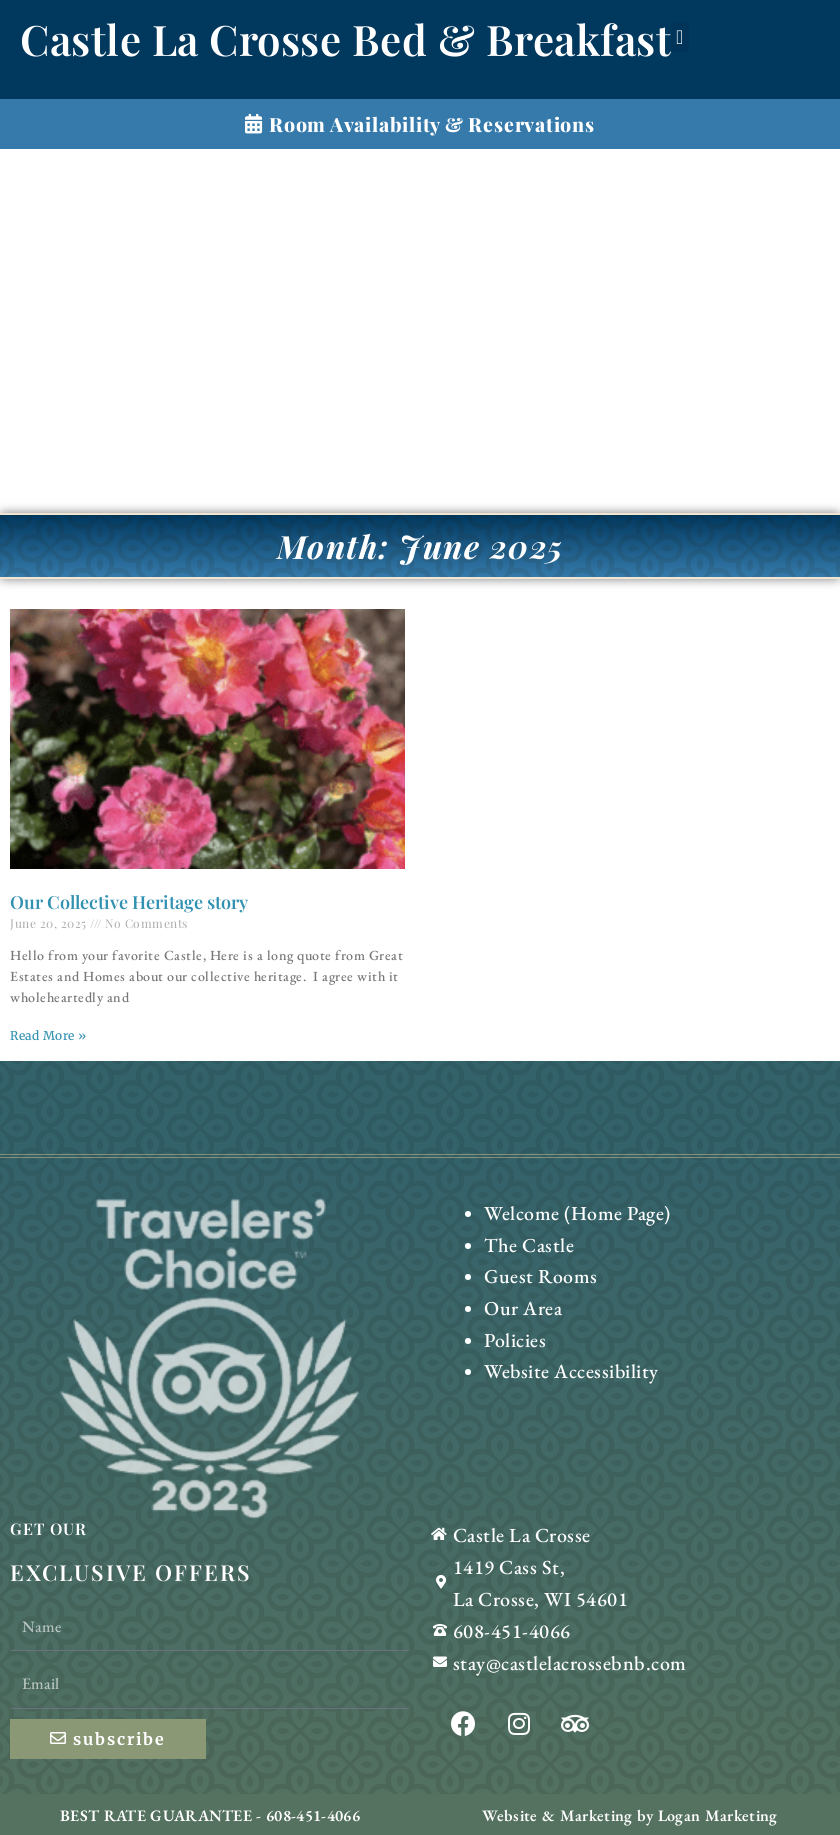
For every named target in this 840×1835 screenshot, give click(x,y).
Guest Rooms (535, 1269)
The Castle (525, 1240)
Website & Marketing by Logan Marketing (630, 1813)
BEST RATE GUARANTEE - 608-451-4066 (210, 1813)
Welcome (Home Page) (569, 1211)
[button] (680, 37)
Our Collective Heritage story (129, 902)
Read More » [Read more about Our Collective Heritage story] (48, 1035)
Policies (512, 1326)
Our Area (520, 1298)
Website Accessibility (563, 1355)
